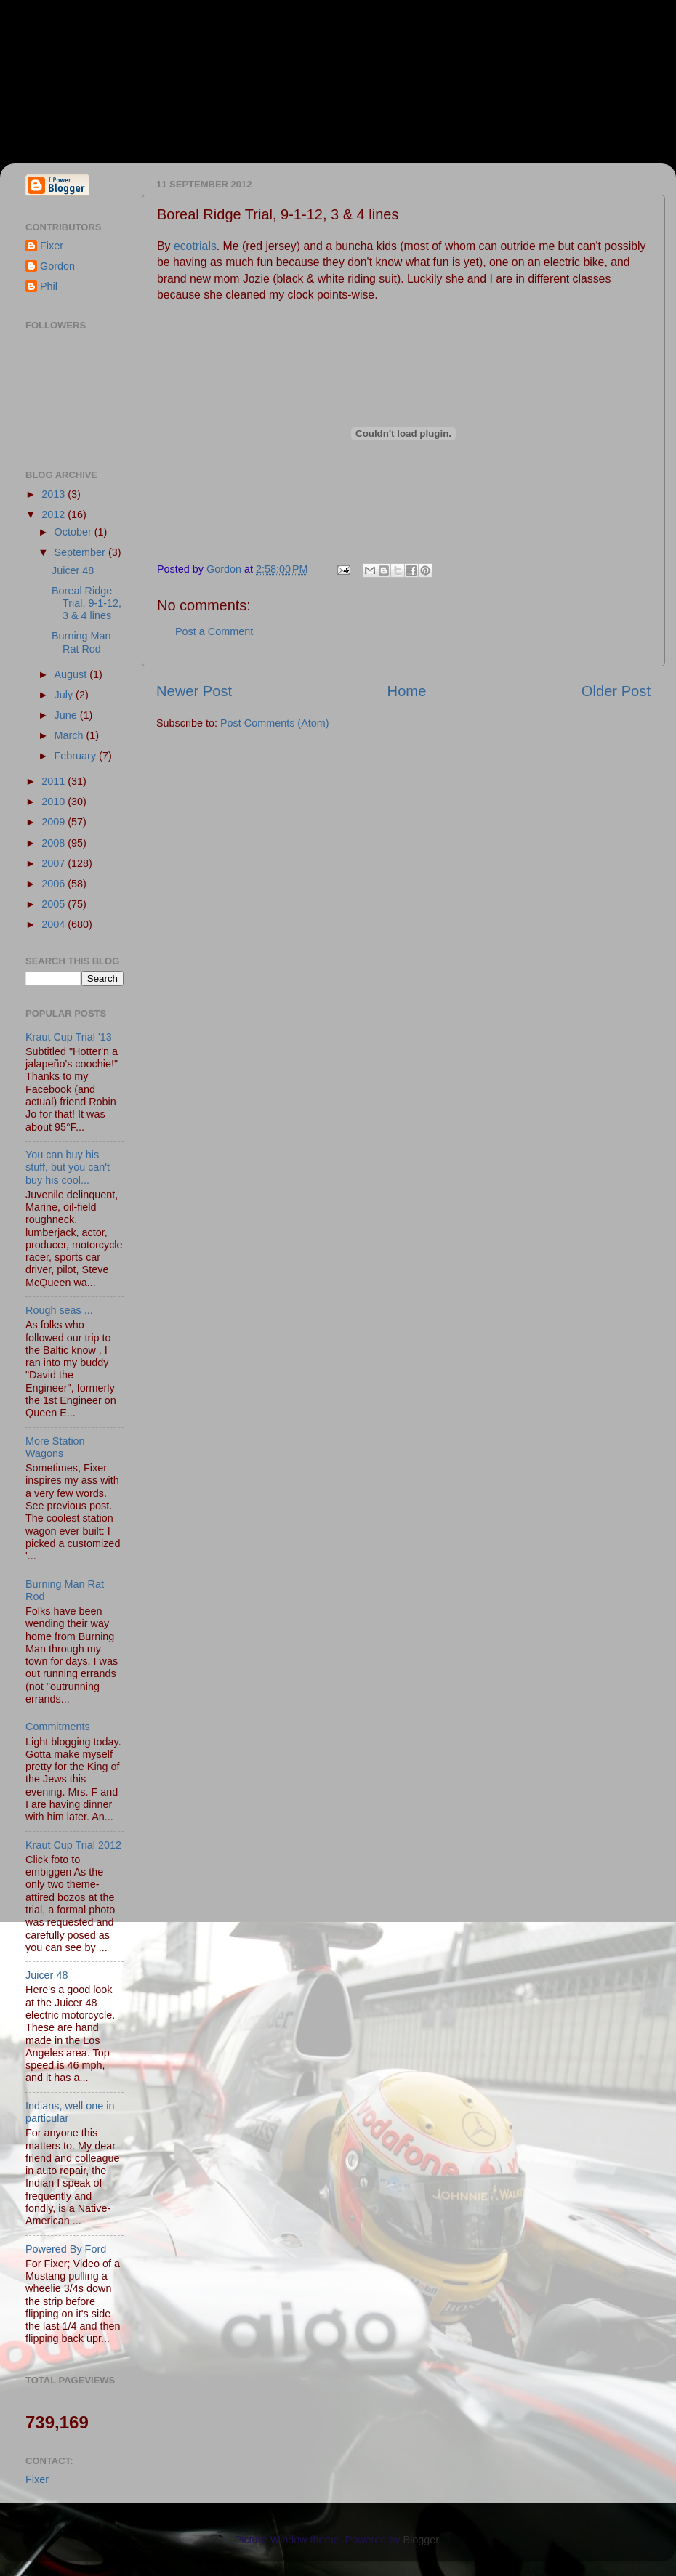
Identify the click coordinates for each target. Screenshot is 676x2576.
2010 (54, 801)
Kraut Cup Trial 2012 (73, 1845)
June (67, 715)
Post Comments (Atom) (274, 723)
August (72, 674)
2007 (54, 863)
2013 (54, 494)
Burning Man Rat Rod (81, 642)
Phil (48, 286)
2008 (54, 843)
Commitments (57, 1726)
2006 (54, 883)
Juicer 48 (73, 570)
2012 (54, 514)
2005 (54, 904)
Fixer (51, 245)
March (70, 735)
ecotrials (195, 246)
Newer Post (194, 691)
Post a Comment (214, 631)
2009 (54, 822)
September (81, 552)
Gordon (57, 266)
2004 (54, 924)
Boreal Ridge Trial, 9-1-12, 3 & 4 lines (86, 603)
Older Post (616, 691)
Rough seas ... (59, 1310)
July (65, 694)
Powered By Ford (65, 2249)
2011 (54, 781)
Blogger (421, 2539)
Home (407, 691)
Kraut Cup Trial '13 (68, 1037)
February (77, 756)
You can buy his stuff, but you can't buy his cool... (67, 1167)
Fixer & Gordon (132, 73)
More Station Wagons (55, 1447)
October (74, 532)
